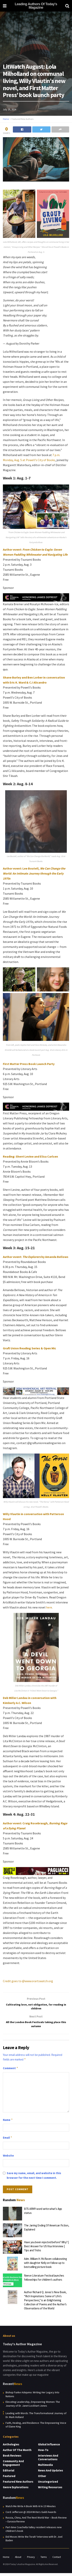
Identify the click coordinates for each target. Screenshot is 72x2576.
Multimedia (45, 2467)
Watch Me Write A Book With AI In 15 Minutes (31, 2509)
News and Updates (50, 2473)
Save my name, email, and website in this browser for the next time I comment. (34, 2178)
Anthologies (11, 2447)
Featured (9, 2478)
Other (42, 2478)
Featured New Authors (22, 118)
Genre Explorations (15, 2490)
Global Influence (49, 2447)
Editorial (8, 2473)
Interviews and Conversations (48, 2460)
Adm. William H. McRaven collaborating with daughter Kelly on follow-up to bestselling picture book (45, 2266)
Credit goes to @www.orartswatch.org (28, 1981)
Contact (56, 2560)
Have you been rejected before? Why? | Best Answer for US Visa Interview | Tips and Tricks (46, 2249)
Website (8, 2158)
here (49, 1607)
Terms (44, 2560)
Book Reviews (12, 2458)
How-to (43, 2452)
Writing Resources (50, 2490)
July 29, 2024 (9, 109)
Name (8, 2122)
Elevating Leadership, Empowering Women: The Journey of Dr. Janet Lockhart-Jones (33, 2406)
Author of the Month (17, 2452)
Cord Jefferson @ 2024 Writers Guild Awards (31, 2514)
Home (6, 118)
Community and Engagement (13, 2465)
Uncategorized (48, 2484)
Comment (10, 2071)
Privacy (31, 2560)
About (18, 2560)
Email (7, 2140)
